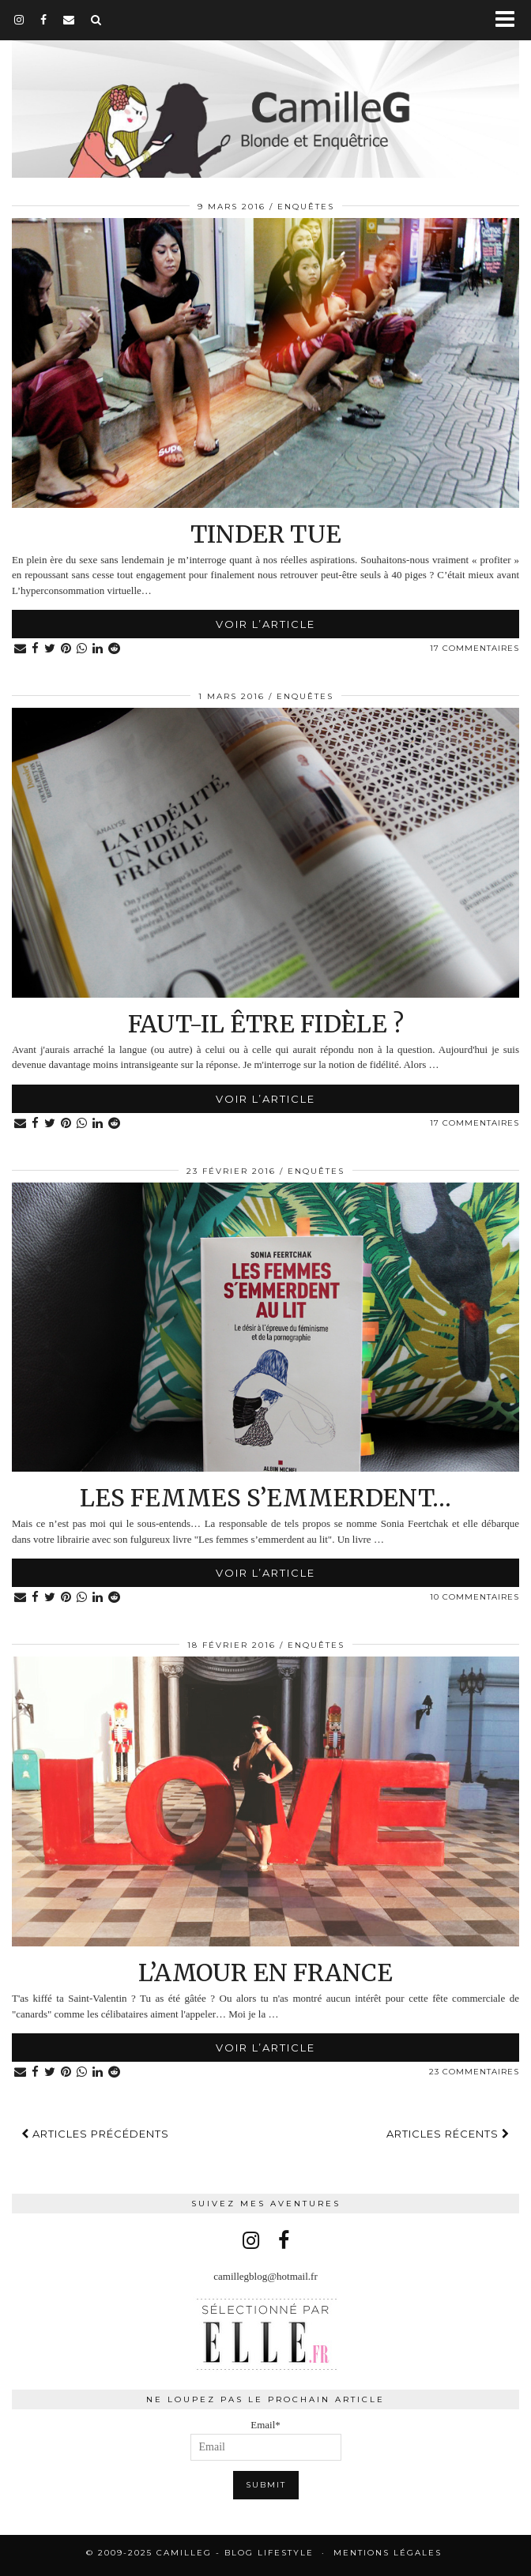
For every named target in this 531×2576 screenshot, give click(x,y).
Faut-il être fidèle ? (266, 1024)
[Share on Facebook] (35, 649)
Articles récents (448, 2133)
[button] (510, 20)
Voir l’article (265, 624)
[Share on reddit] (114, 649)
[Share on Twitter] (50, 649)
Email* (265, 2440)
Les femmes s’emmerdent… (265, 1498)
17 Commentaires (474, 648)
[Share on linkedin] (98, 649)
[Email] (69, 20)
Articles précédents (95, 2133)
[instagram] (19, 20)
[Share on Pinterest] (66, 649)
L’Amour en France (265, 1972)
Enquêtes (305, 206)
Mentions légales (387, 2553)
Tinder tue (265, 534)
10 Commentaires (474, 1597)
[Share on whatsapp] (82, 649)
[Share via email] (20, 649)
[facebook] (43, 20)
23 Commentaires (474, 2071)
